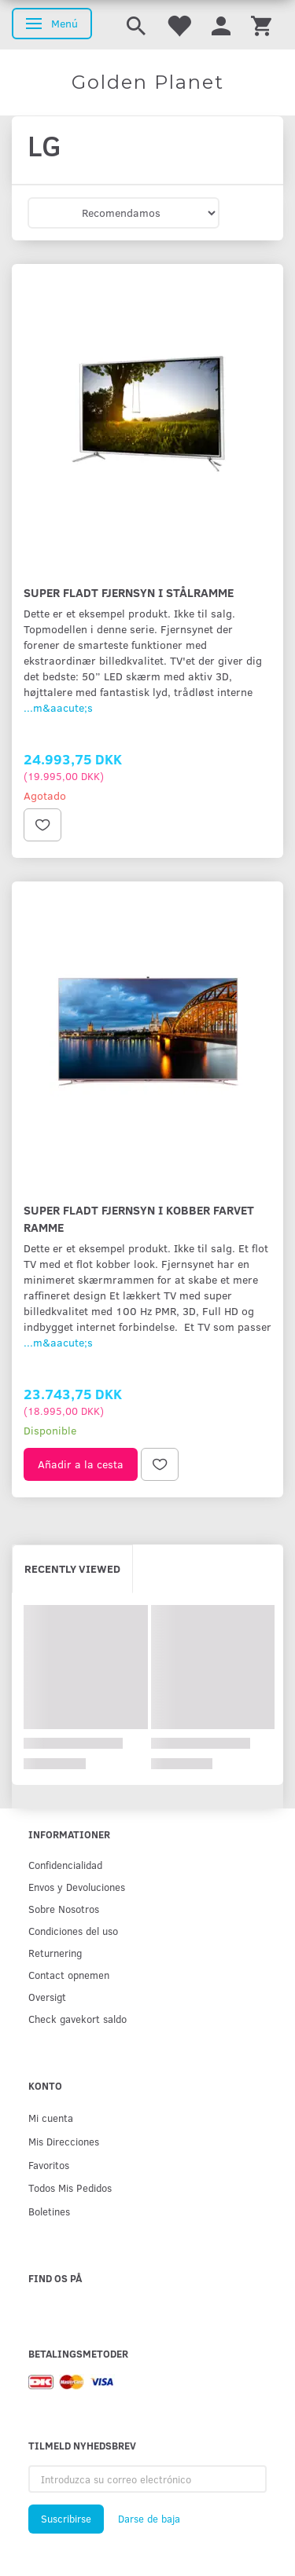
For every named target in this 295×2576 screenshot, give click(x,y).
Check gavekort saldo (77, 2018)
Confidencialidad (65, 1864)
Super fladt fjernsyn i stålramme (129, 592)
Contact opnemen (68, 1974)
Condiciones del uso (73, 1930)
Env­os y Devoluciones (76, 1886)
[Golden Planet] (147, 82)
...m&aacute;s (58, 707)
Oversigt (47, 1996)
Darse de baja (149, 2519)
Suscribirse (66, 2519)
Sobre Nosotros (63, 1908)
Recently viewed (72, 1568)
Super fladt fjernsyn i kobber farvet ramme (139, 1218)
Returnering (55, 1952)
